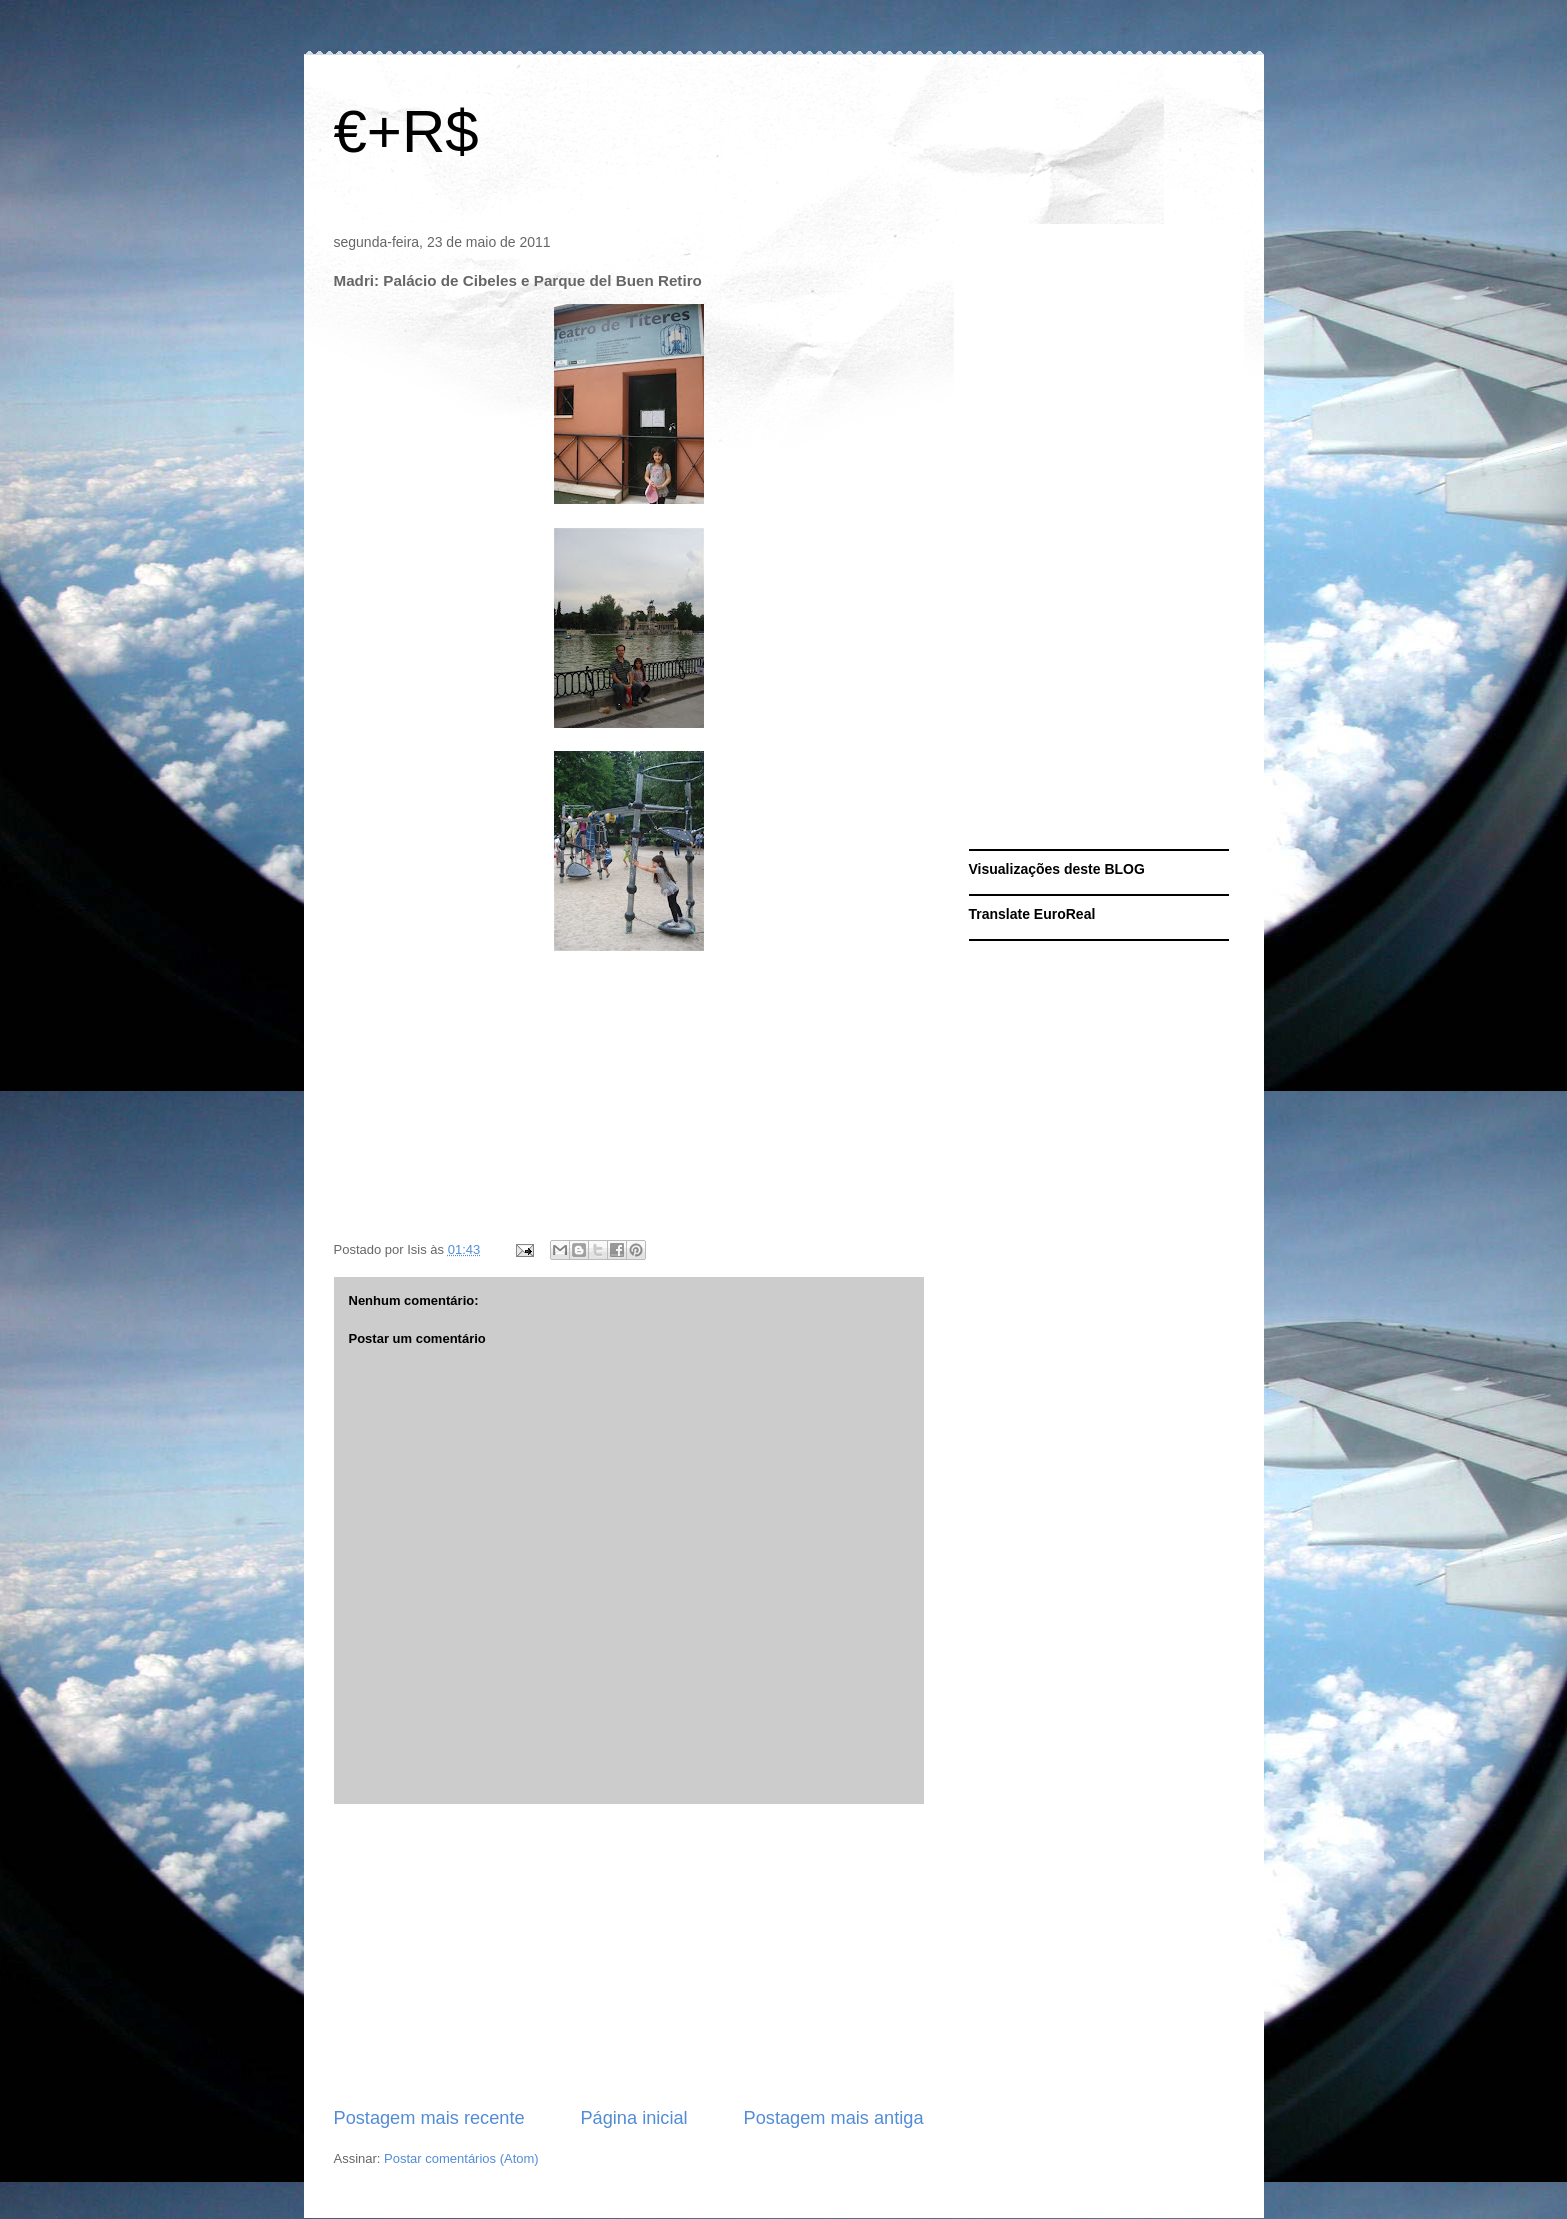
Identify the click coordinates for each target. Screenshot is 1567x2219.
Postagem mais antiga (834, 2118)
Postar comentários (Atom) (461, 2158)
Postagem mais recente (429, 2118)
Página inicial (633, 2118)
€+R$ (406, 131)
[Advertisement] (629, 1955)
